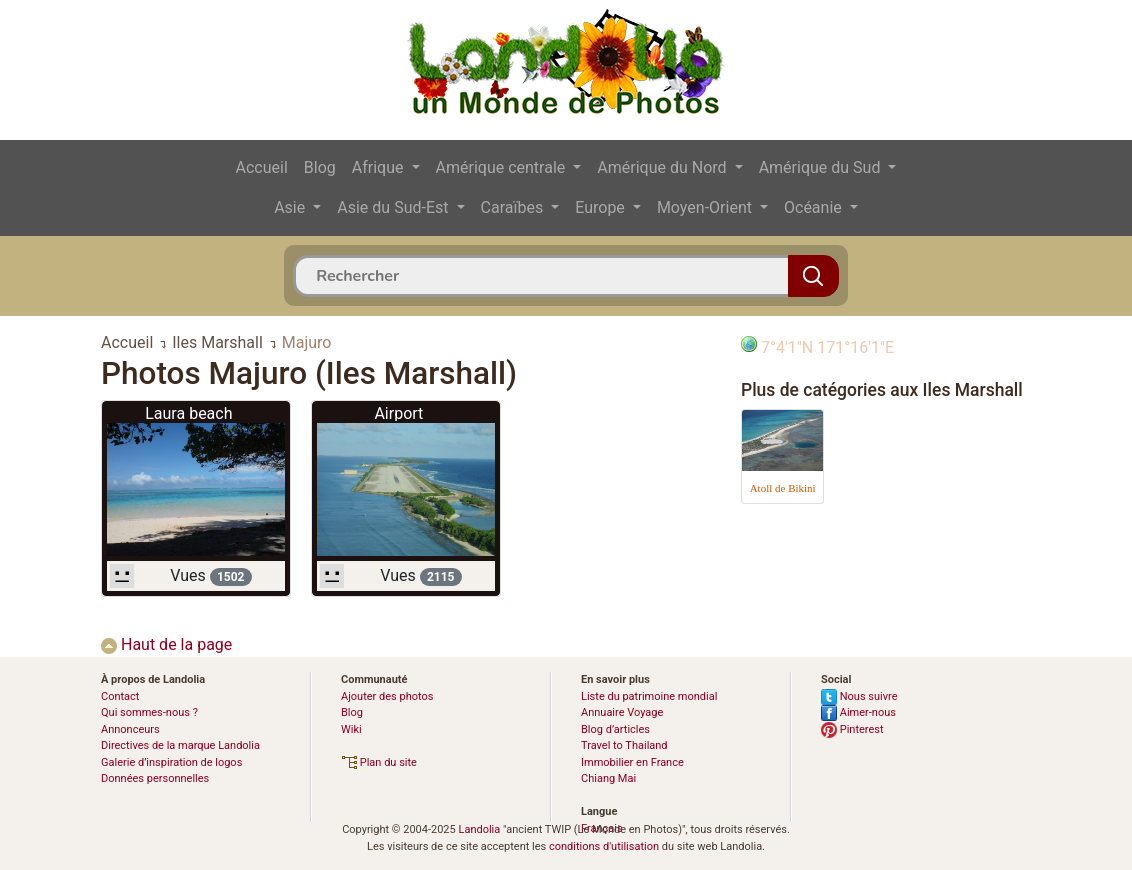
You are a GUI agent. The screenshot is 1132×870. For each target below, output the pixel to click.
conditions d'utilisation (604, 846)
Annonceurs (130, 729)
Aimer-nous (858, 712)
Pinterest (852, 729)
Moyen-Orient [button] (706, 207)
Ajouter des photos (387, 696)
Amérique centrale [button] (503, 167)
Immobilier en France (632, 762)
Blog (320, 167)
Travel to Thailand (624, 745)
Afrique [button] (380, 167)
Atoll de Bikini (783, 488)
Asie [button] (291, 207)
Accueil (262, 167)
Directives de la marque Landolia (180, 745)
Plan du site (379, 762)
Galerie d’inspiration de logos (171, 762)
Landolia (479, 829)
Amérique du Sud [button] (822, 167)
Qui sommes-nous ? (149, 712)
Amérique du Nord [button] (663, 167)
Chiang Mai (608, 778)
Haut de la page (166, 644)
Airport (398, 413)
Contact (120, 696)
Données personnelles (155, 778)
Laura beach (188, 413)
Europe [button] (602, 207)
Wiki (351, 729)
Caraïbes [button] (514, 207)
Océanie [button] (815, 207)
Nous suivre (859, 696)
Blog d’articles (615, 729)
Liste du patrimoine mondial (649, 696)
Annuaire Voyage (622, 712)
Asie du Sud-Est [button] (394, 207)
